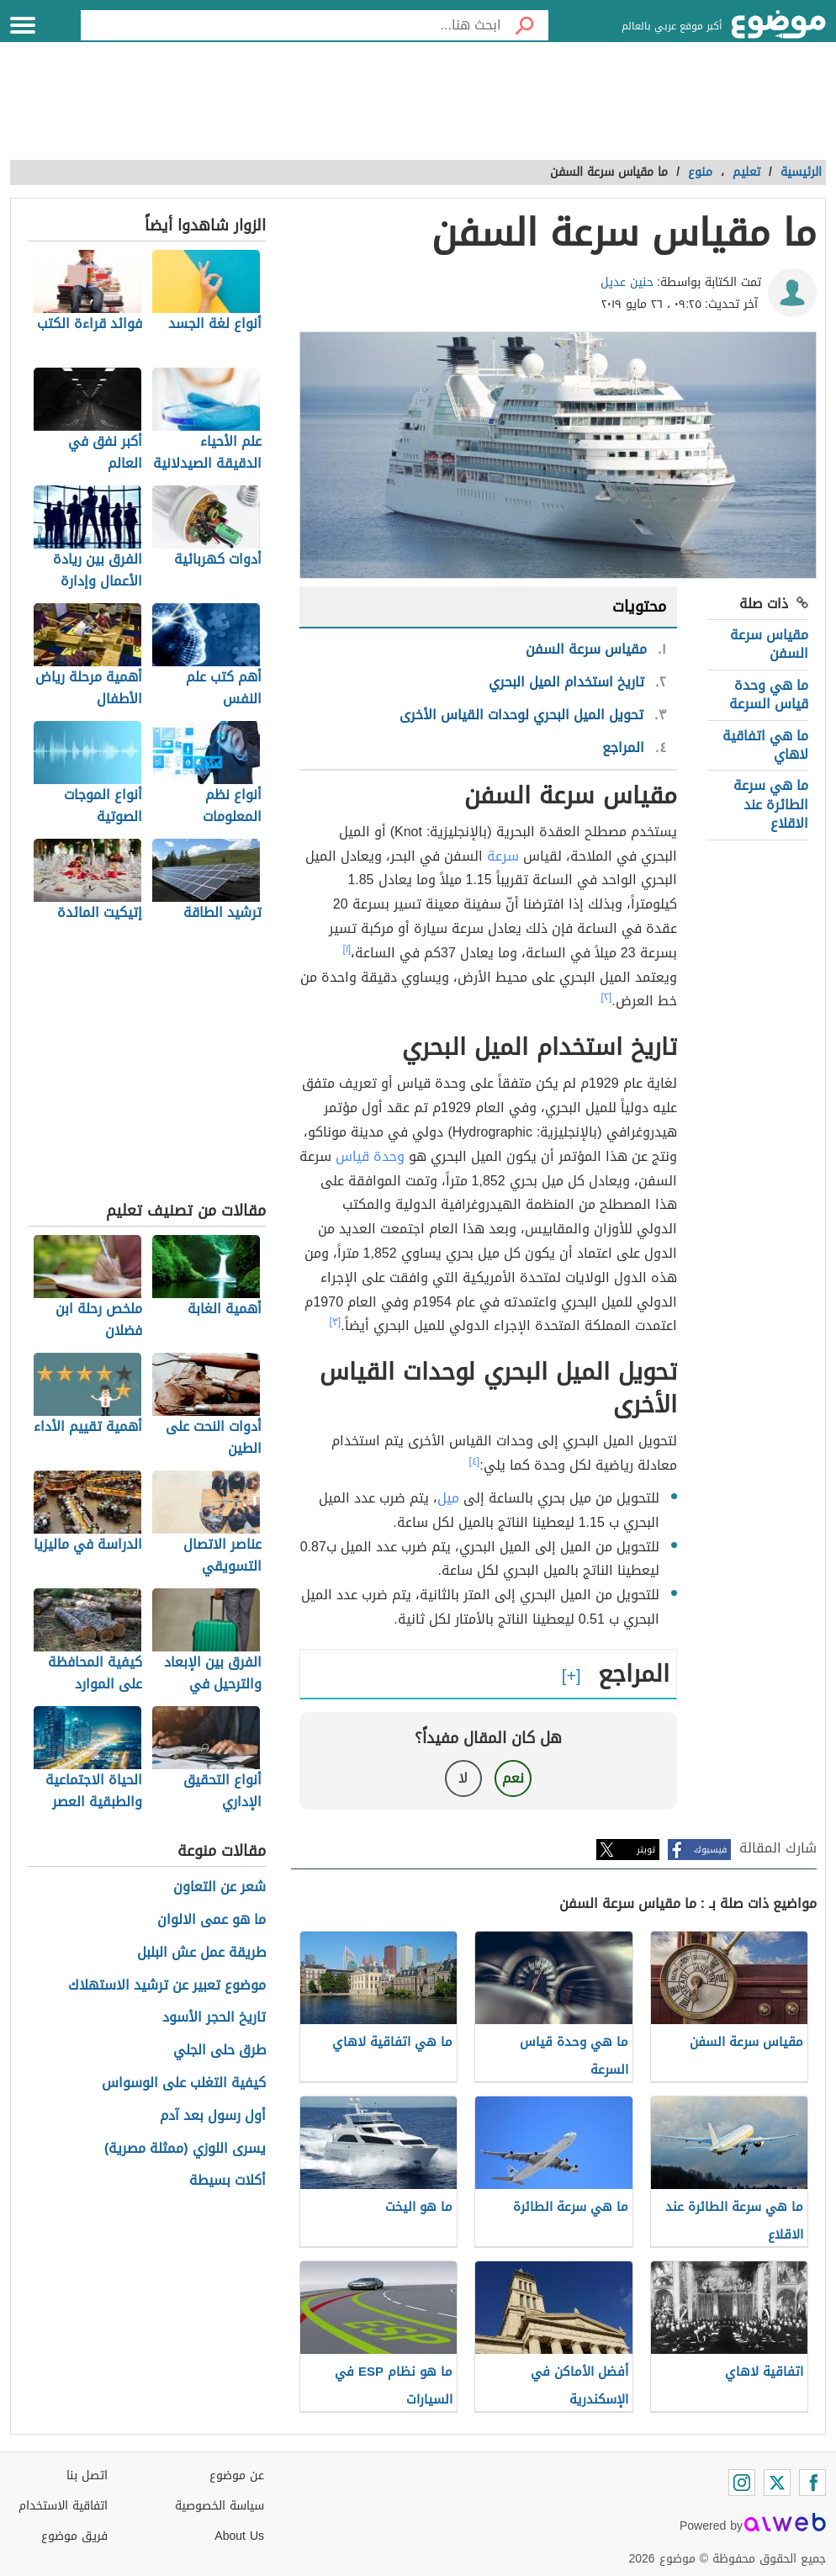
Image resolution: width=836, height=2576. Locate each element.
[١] (346, 949)
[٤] (474, 1461)
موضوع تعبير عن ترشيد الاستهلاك (167, 1986)
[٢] (606, 997)
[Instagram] (741, 2482)
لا (463, 1778)
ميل (448, 1498)
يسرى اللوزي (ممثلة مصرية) (185, 2149)
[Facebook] (812, 2482)
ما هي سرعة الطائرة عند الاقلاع (770, 804)
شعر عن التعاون (219, 1887)
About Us (239, 2536)
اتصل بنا (87, 2475)
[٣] (335, 1321)
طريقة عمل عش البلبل (201, 1953)
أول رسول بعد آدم (213, 2116)
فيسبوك (710, 1849)
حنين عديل (627, 282)
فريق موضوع (74, 2536)
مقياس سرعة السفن (769, 644)
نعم (513, 1778)
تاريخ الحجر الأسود (214, 2018)
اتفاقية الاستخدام (63, 2505)
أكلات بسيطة (227, 2181)
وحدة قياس (370, 1156)
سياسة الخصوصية (219, 2505)
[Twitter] (777, 2482)
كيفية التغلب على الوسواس (184, 2083)
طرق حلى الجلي (219, 2050)
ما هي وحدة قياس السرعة (768, 694)
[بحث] (524, 25)
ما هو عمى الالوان (211, 1920)
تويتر (646, 1849)
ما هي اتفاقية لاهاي (765, 745)
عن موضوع (236, 2475)
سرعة (503, 856)
